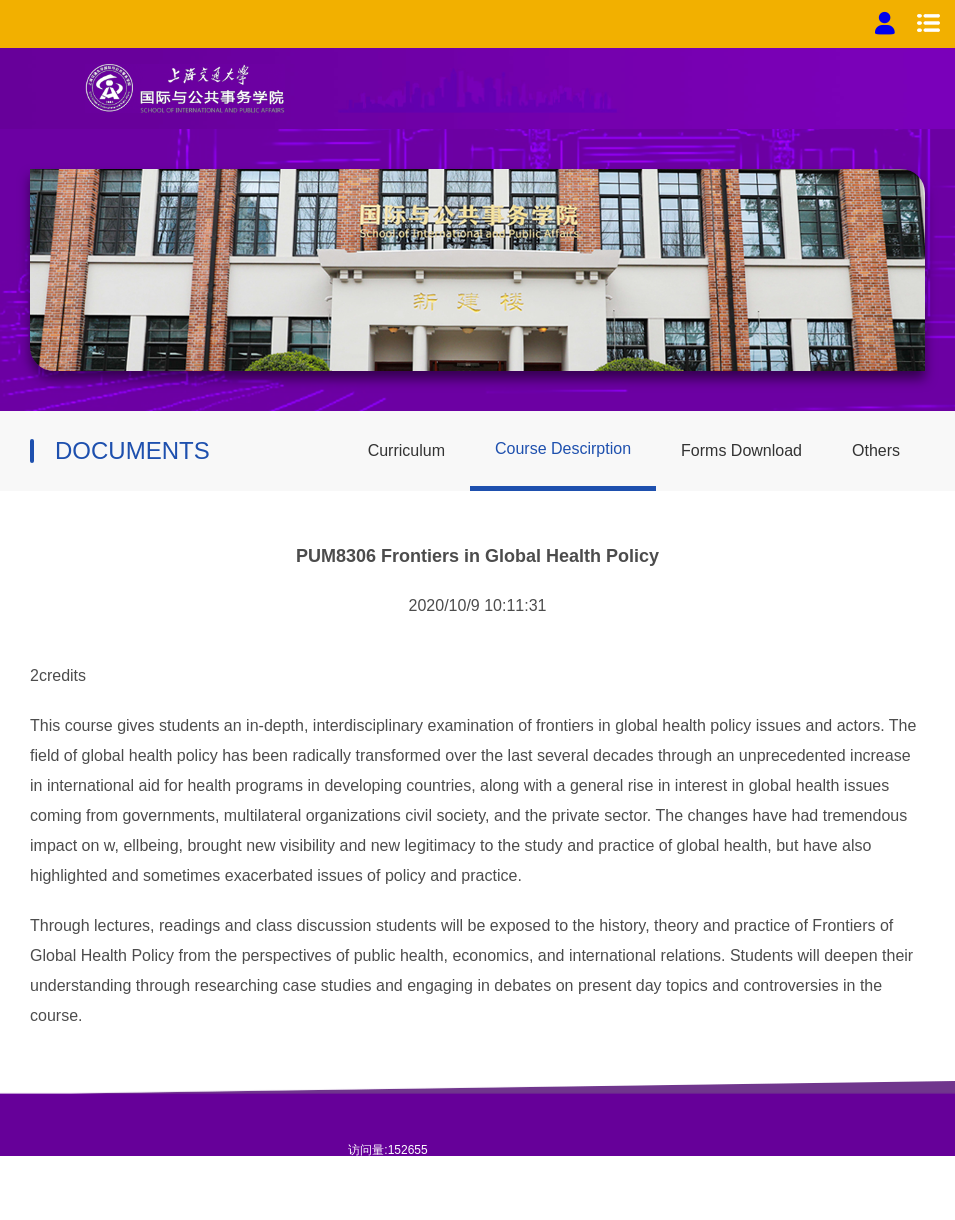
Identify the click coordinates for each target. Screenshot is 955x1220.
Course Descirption (563, 448)
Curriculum (406, 450)
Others (876, 450)
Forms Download (741, 450)
